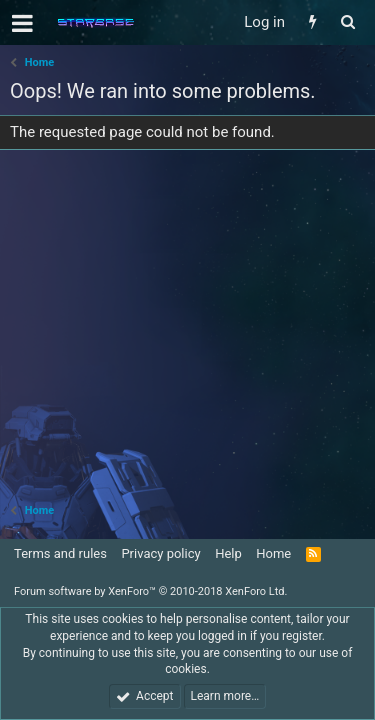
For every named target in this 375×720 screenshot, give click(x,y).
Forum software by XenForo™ (150, 591)
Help (228, 553)
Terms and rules (60, 553)
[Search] (347, 22)
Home (273, 553)
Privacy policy (160, 553)
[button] (22, 23)
